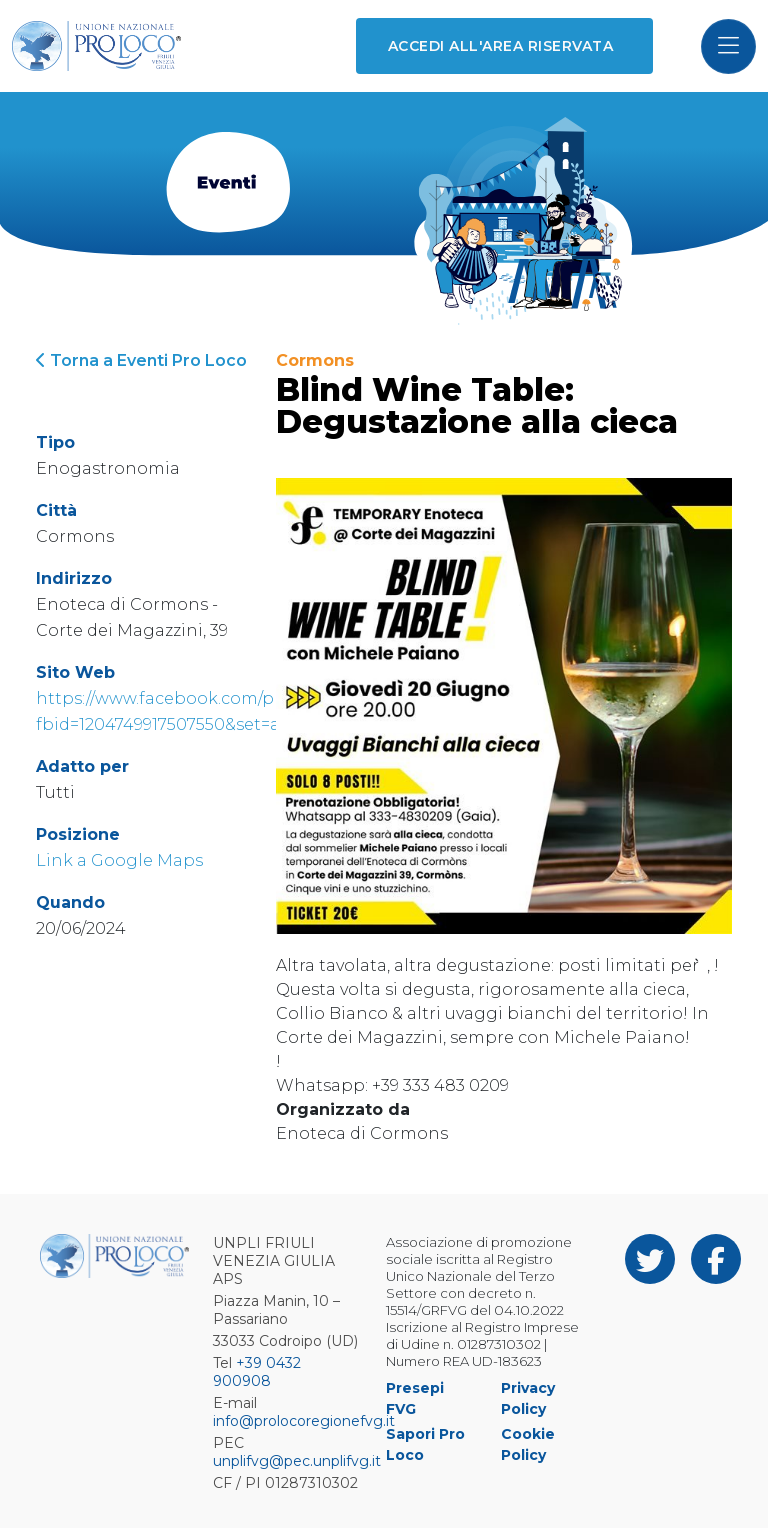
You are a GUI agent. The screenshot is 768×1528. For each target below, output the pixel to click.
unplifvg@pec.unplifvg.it (297, 1461)
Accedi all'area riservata (500, 46)
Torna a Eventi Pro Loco (141, 360)
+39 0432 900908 (257, 1372)
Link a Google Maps (119, 860)
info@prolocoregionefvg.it (304, 1421)
